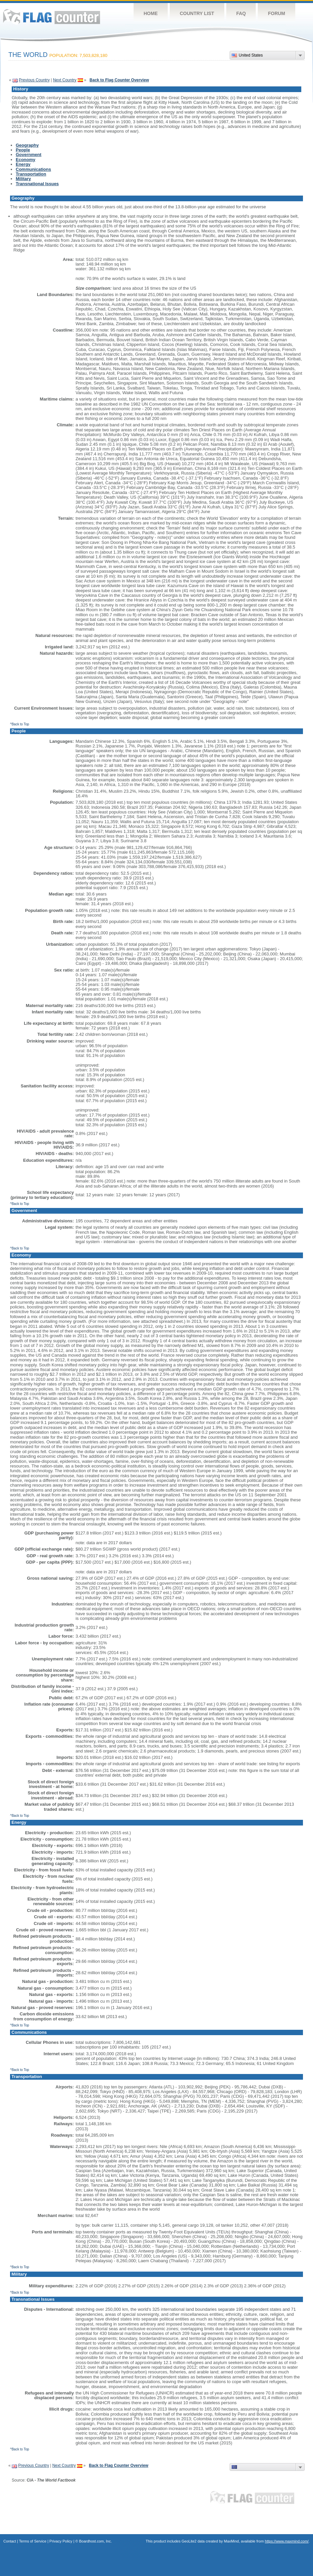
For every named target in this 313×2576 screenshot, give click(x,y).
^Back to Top (19, 724)
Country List (197, 13)
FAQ (241, 13)
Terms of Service (33, 2541)
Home (151, 13)
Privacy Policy (61, 2541)
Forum (276, 13)
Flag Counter (51, 16)
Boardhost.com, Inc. (95, 2541)
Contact (9, 2541)
